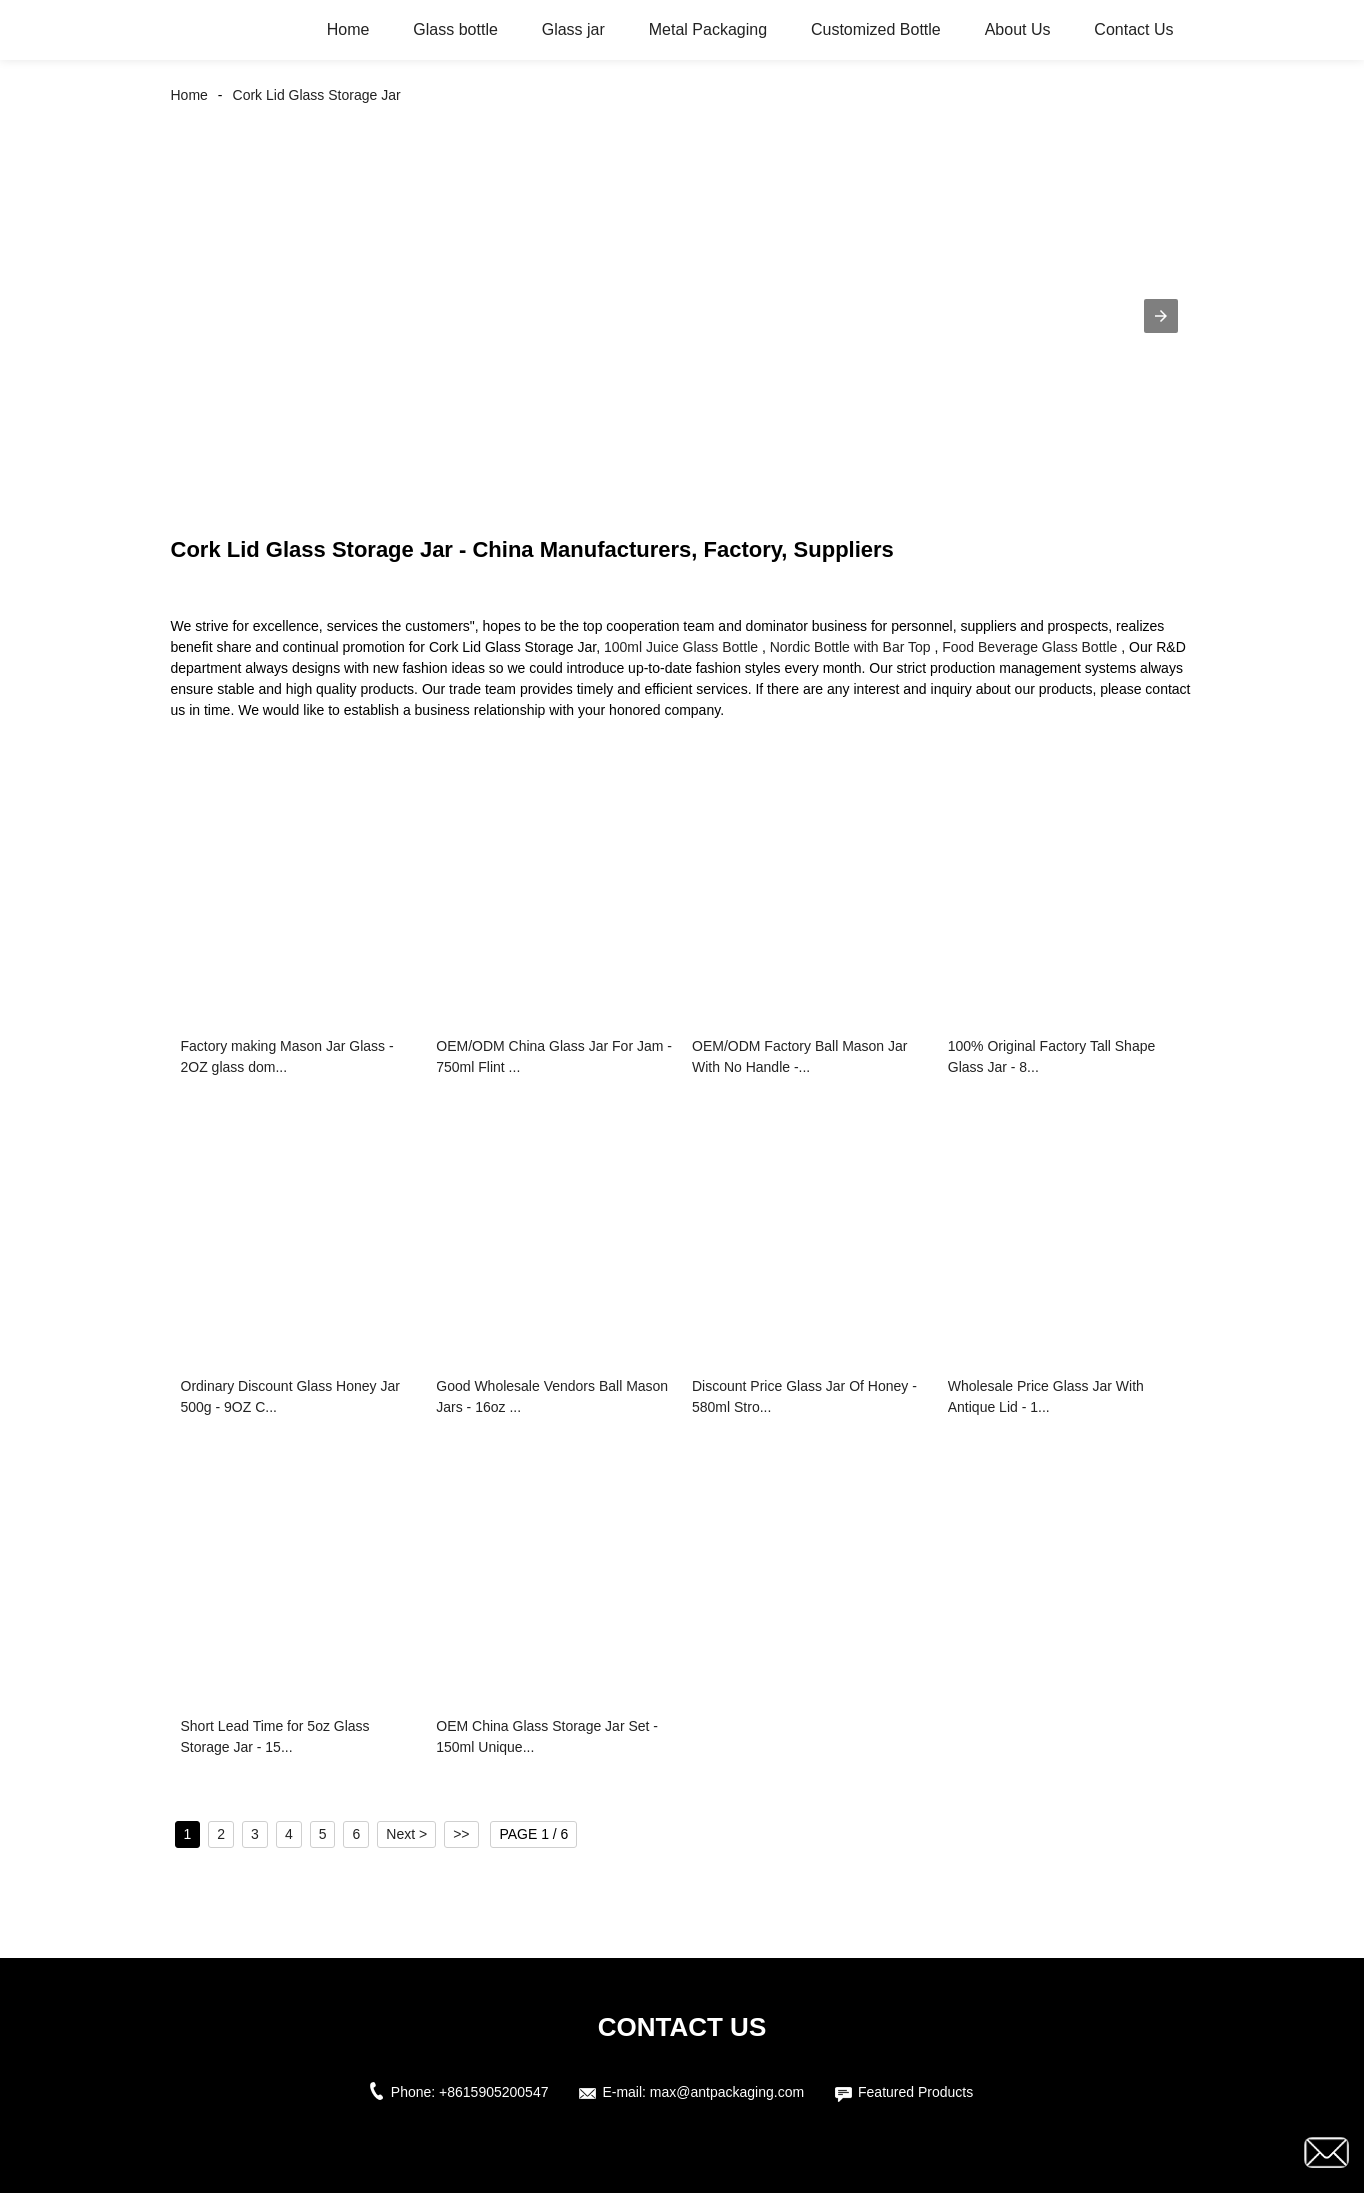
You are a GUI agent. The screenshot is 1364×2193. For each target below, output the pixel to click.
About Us (1018, 29)
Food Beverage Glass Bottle (1029, 647)
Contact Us (1133, 29)
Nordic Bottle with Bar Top (850, 647)
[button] (1161, 316)
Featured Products (915, 2092)
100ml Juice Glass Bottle (681, 647)
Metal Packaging (708, 29)
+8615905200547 (493, 2092)
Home (348, 29)
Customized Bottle (876, 29)
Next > (406, 1834)
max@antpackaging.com (727, 2092)
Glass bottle (455, 29)
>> (461, 1834)
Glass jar (573, 29)
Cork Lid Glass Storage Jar (317, 95)
